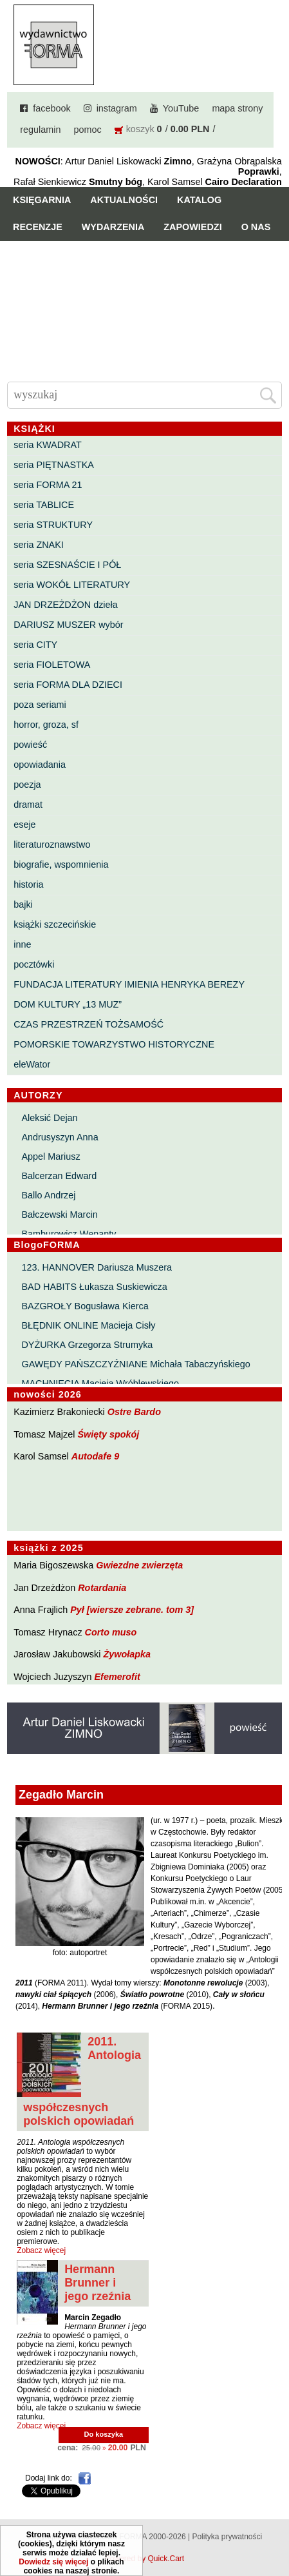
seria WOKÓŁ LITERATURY (72, 585)
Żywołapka (127, 1654)
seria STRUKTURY (53, 525)
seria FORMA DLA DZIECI (68, 684)
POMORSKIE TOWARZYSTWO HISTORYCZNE (114, 1044)
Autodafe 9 (95, 1456)
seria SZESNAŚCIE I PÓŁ (67, 565)
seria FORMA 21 (48, 485)
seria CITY (35, 644)
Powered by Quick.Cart (144, 2558)
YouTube (181, 108)
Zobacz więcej (41, 2250)
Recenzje (37, 227)
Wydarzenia (113, 227)
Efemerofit (117, 1677)
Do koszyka (104, 2434)
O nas (256, 227)
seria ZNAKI (39, 545)
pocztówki (34, 964)
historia (28, 884)
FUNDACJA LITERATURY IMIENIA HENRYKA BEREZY (129, 984)
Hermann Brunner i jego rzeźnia (97, 2283)
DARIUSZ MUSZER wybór (68, 625)
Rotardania (102, 1588)
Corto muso (111, 1632)
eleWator (32, 1064)
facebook (51, 108)
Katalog (199, 200)
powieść (30, 744)
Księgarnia (42, 200)
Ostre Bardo (134, 1412)
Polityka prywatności (227, 2536)
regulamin (40, 129)
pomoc (87, 129)
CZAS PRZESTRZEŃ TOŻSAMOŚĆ (88, 1024)
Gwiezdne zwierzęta (139, 1565)
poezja (27, 784)
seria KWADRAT (48, 445)
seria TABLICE (44, 505)
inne (22, 944)
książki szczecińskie (55, 924)
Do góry (274, 2528)
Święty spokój (108, 1434)
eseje (24, 824)
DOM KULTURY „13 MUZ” (68, 1004)
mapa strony (237, 108)
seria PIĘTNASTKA (54, 465)
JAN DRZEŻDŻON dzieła (66, 605)
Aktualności (124, 200)
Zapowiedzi (192, 227)
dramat (28, 804)
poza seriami (40, 704)
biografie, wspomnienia (61, 864)
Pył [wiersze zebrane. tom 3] (132, 1610)
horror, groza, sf (46, 724)
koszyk (140, 129)
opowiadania (40, 764)
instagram (117, 108)
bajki (23, 904)
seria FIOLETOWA (52, 664)
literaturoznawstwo (52, 844)
